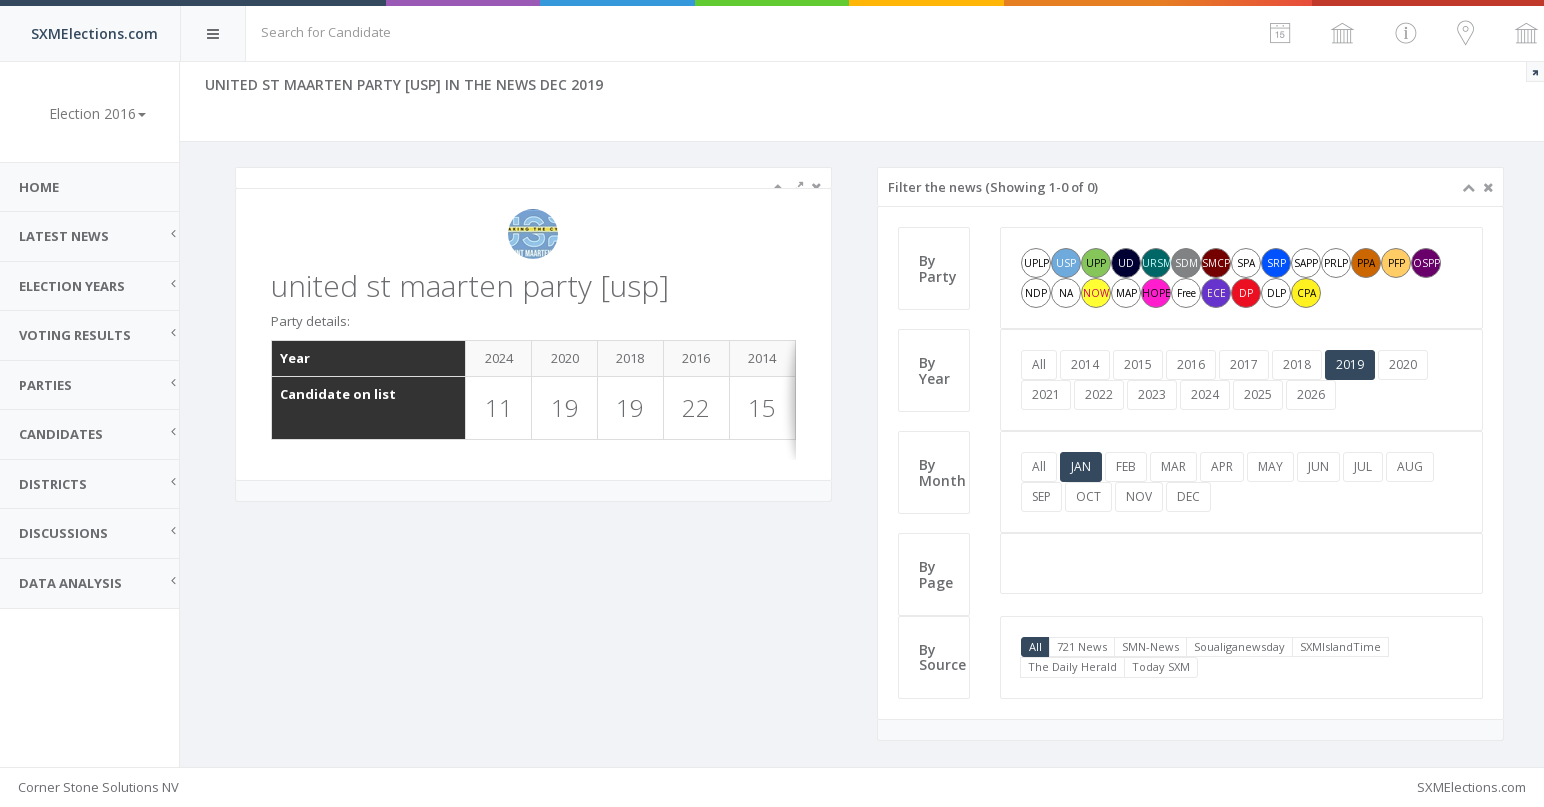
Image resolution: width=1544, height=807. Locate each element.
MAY (1271, 466)
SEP (1042, 496)
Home (40, 187)
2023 (1153, 394)
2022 (1100, 394)
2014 (1086, 364)
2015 (1139, 364)
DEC (1189, 496)
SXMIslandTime (1341, 646)
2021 (1047, 394)
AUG (1411, 466)
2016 (1192, 364)
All (1040, 364)
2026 (1312, 394)
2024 (1206, 394)
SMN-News (1151, 646)
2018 (1298, 364)
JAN (1082, 466)
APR (1223, 466)
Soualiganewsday (1240, 646)
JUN (1319, 466)
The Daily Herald (1073, 666)
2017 (1245, 364)
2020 (1404, 364)
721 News (1083, 646)
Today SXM (1162, 666)
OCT (1089, 496)
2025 (1259, 394)
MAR (1174, 466)
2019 (1351, 364)
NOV (1140, 496)
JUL (1364, 466)
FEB (1127, 466)
